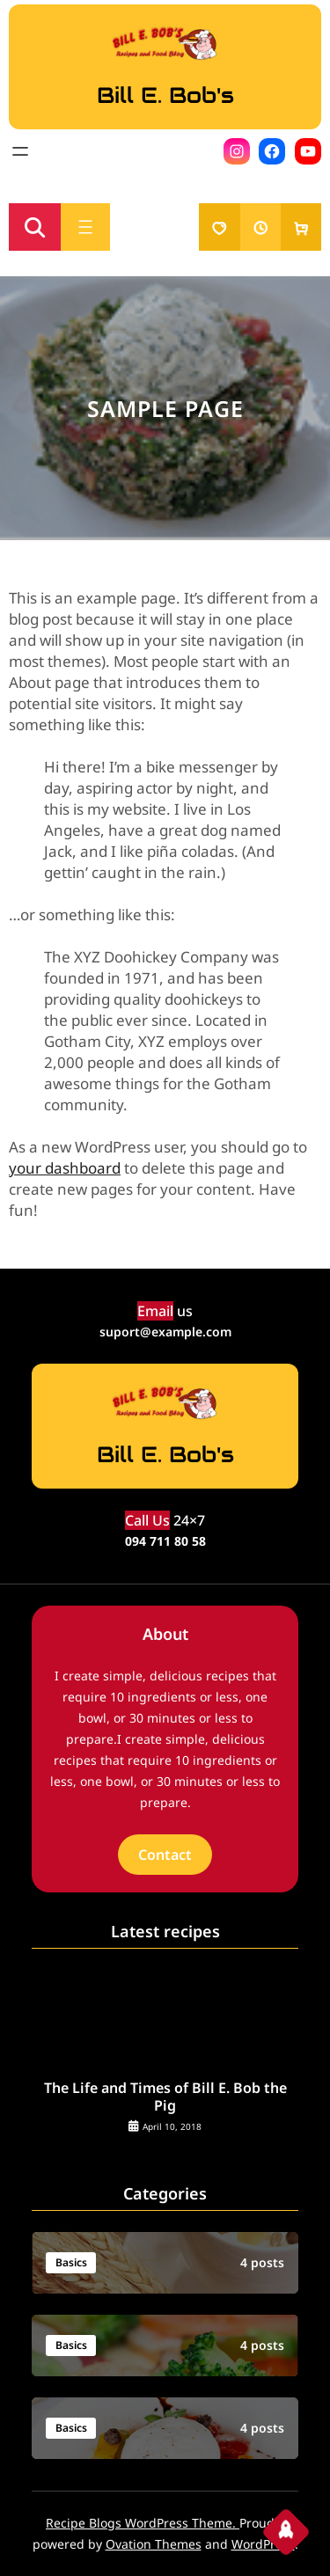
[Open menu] (20, 151)
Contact (165, 1854)
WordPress (263, 2544)
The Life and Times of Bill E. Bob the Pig (165, 2097)
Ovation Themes (154, 2544)
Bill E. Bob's (165, 95)
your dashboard (65, 1168)
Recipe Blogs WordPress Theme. (142, 2522)
